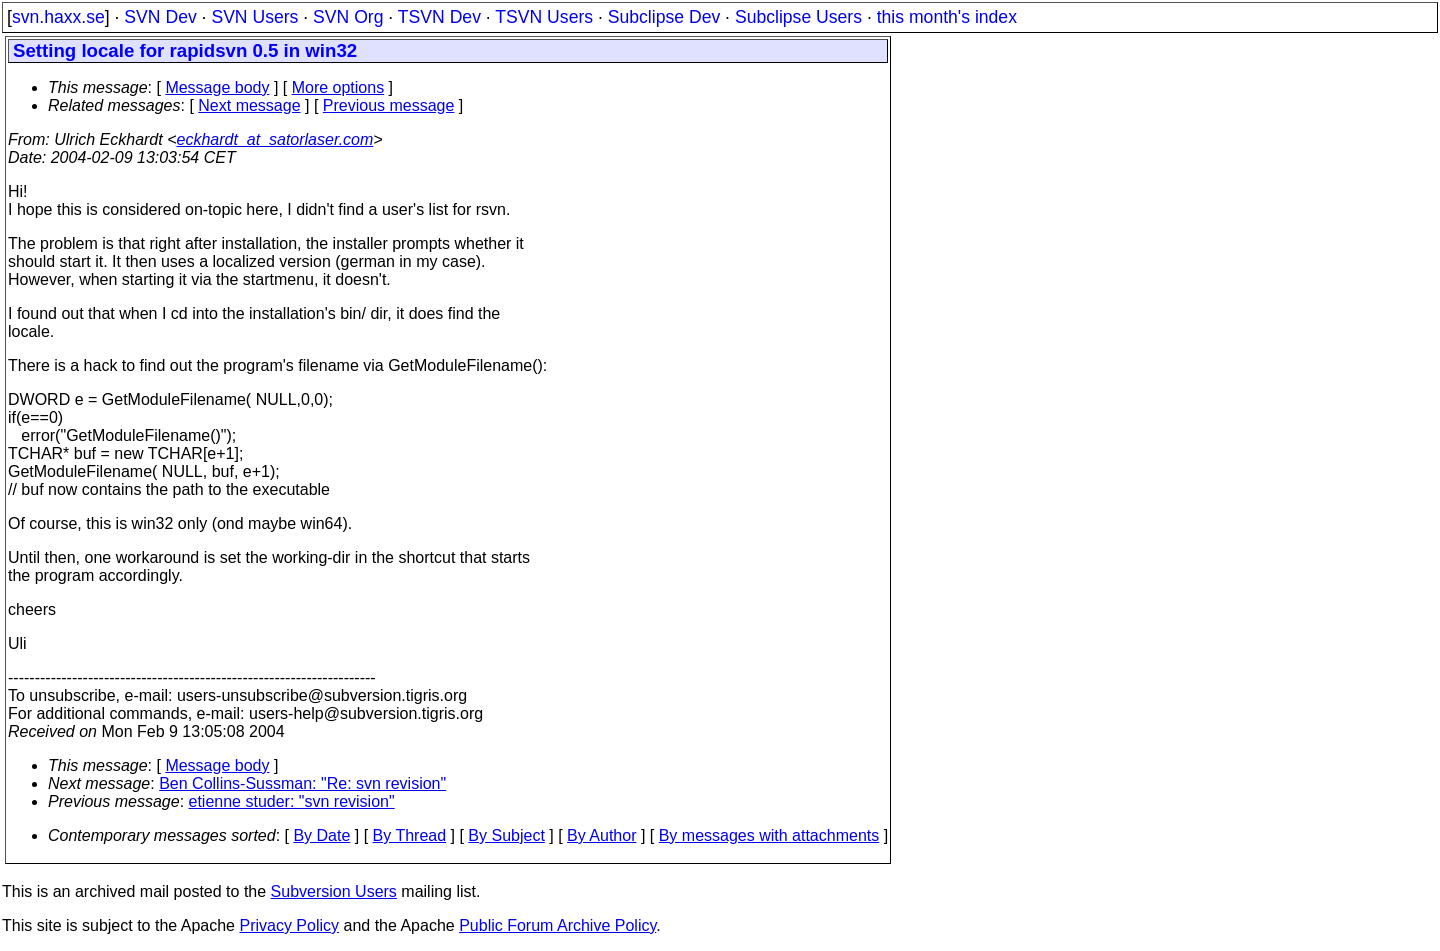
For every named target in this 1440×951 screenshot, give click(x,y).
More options (338, 87)
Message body (217, 87)
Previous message (389, 105)
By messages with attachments (769, 835)
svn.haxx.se (58, 17)
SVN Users (254, 17)
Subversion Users (334, 891)
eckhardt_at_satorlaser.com (274, 139)
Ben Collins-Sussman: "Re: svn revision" (302, 783)
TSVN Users (544, 17)
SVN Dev (160, 17)
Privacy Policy (289, 925)
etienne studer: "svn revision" (292, 801)
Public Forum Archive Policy (557, 925)
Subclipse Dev (664, 17)
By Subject (506, 835)
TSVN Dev (439, 17)
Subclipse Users (798, 17)
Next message (249, 105)
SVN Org (348, 17)
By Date (321, 835)
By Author (601, 835)
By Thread (410, 835)
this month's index (947, 17)
